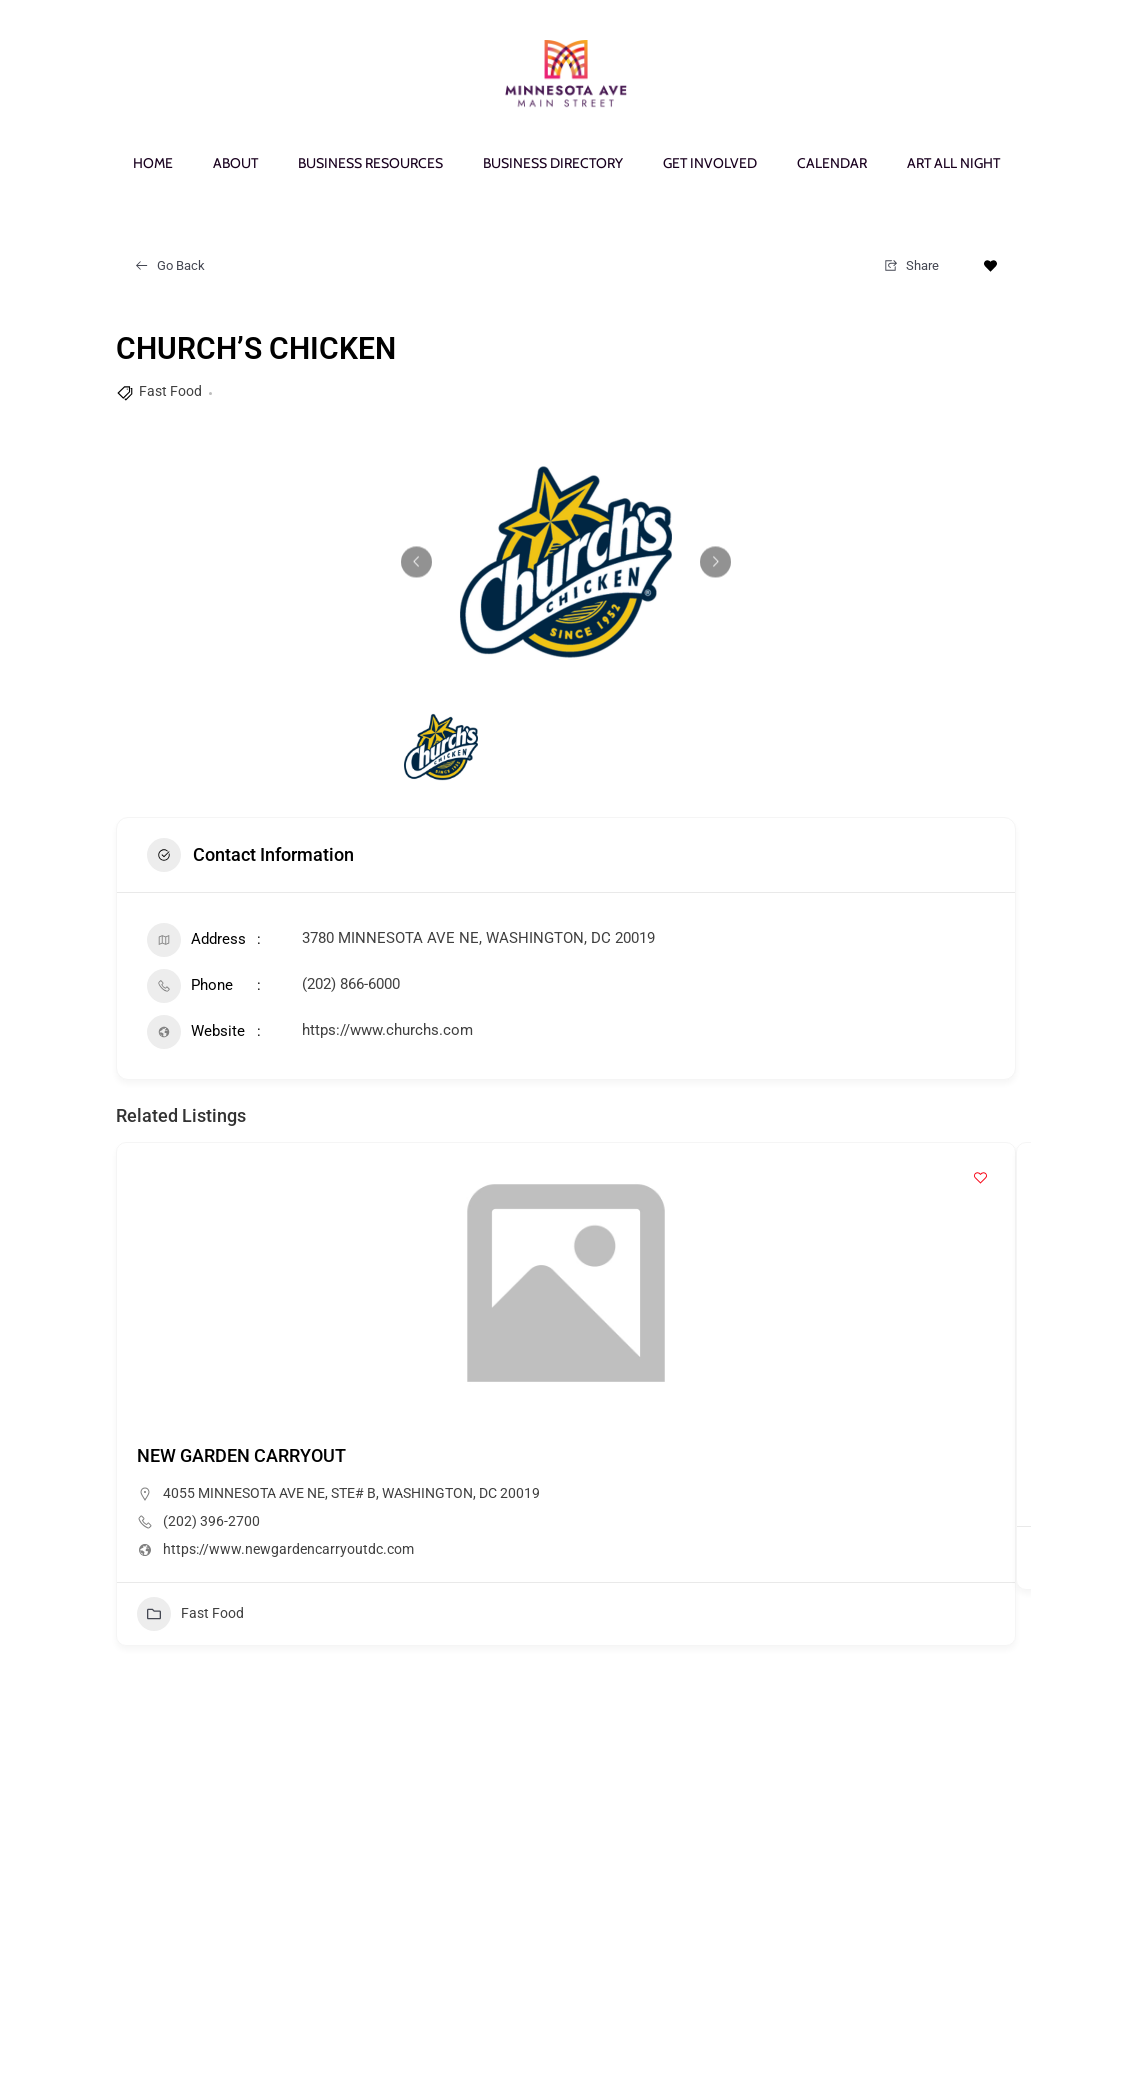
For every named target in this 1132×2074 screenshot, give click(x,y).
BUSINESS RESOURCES (370, 163)
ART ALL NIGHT (953, 163)
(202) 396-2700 (211, 1521)
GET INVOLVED (710, 163)
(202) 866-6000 (351, 984)
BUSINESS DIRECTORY (553, 163)
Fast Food (170, 391)
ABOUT (235, 163)
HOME (153, 163)
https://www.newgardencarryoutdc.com (288, 1549)
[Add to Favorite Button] (990, 266)
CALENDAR (832, 163)
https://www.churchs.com (387, 1030)
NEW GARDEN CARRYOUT (241, 1455)
